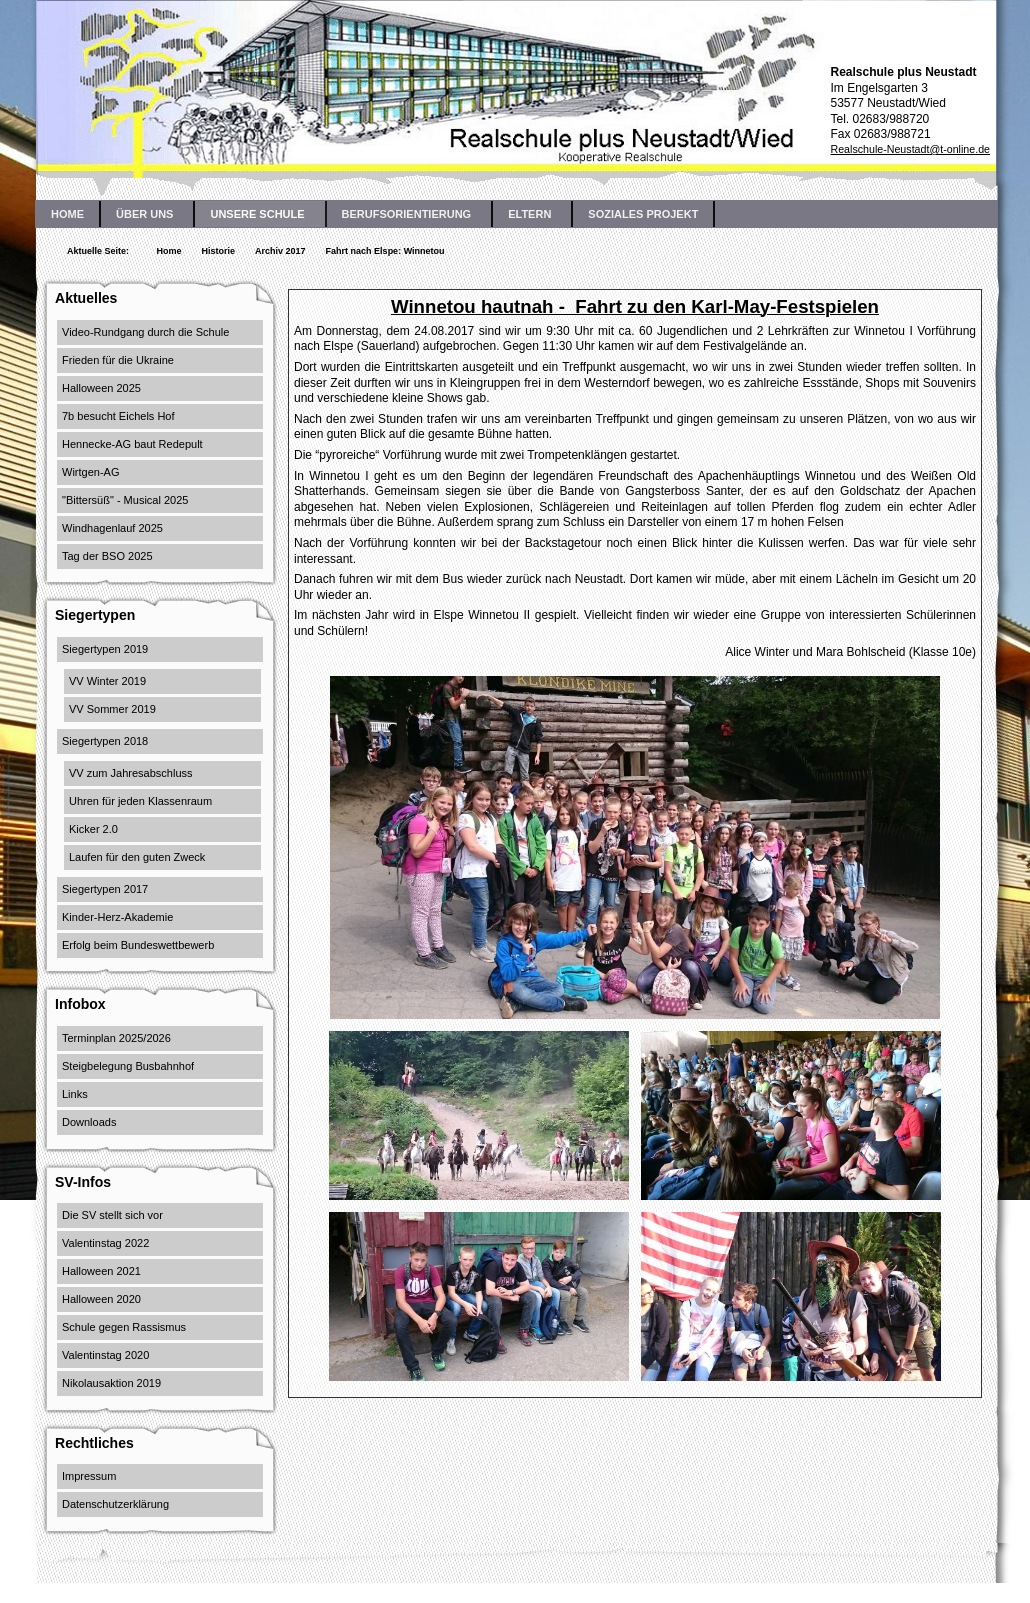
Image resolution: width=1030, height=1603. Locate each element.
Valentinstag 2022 (105, 1243)
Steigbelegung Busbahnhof (128, 1066)
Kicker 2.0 (93, 829)
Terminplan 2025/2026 (116, 1038)
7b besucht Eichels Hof (118, 416)
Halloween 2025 (101, 388)
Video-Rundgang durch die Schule (145, 332)
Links (75, 1094)
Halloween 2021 (101, 1271)
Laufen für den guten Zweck (137, 857)
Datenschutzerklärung (115, 1504)
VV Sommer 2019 (112, 709)
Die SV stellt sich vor (112, 1215)
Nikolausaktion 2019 (111, 1383)
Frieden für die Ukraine (118, 360)
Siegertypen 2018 (105, 741)
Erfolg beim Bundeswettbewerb (138, 945)
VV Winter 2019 (107, 681)
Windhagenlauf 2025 (112, 528)
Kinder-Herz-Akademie (117, 917)
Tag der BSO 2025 (107, 556)
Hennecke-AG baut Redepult (132, 444)
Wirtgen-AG (90, 472)
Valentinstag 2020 (105, 1355)
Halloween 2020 (101, 1299)
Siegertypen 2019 (105, 649)
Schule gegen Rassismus (124, 1327)
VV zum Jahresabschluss (131, 773)
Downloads (89, 1122)
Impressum (89, 1476)
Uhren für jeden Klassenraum (140, 801)
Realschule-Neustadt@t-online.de (910, 149)
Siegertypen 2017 (105, 889)
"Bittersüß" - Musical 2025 (125, 500)
